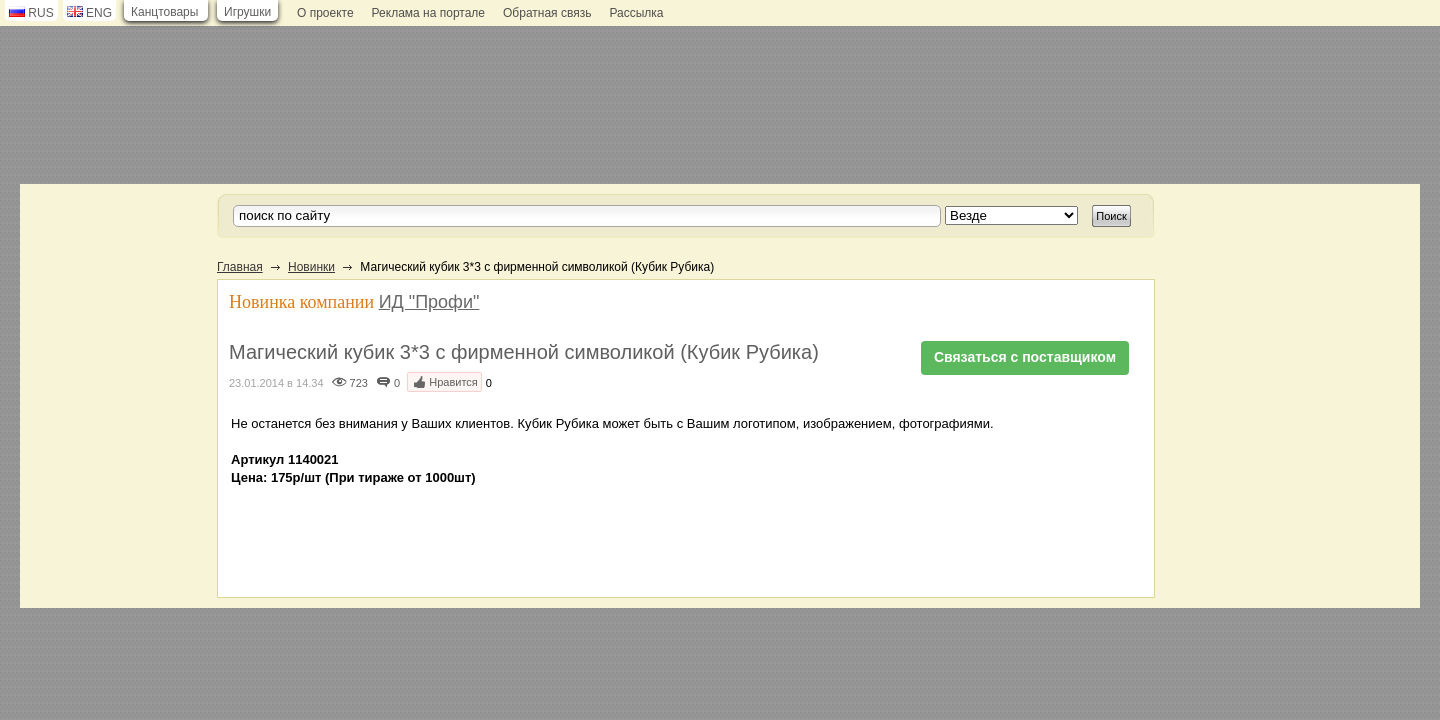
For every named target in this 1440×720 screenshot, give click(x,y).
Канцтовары (164, 12)
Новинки (311, 267)
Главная (240, 267)
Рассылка (636, 13)
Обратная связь (547, 13)
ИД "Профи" (429, 302)
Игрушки (247, 12)
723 (359, 383)
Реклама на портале (428, 13)
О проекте (325, 13)
